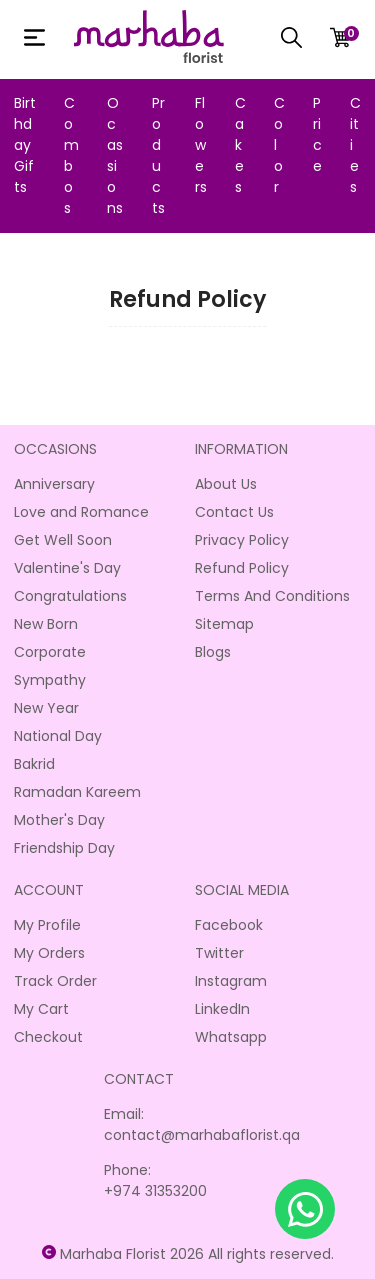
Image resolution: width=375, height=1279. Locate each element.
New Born (46, 624)
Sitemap (224, 624)
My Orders (49, 953)
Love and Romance (81, 512)
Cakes (240, 145)
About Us (226, 484)
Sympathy (50, 680)
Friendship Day (64, 848)
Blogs (213, 652)
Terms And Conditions (272, 596)
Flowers (201, 145)
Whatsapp (231, 1037)
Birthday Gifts (25, 145)
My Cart (41, 1009)
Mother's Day (59, 820)
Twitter (219, 953)
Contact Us (234, 512)
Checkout (48, 1037)
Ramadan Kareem (77, 792)
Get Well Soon (63, 540)
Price (317, 134)
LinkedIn (222, 1009)
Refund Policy (242, 568)
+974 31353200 (155, 1191)
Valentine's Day (67, 568)
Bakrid (34, 764)
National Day (58, 736)
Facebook (229, 925)
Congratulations (70, 596)
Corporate (50, 652)
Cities (355, 145)
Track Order (55, 981)
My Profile (47, 925)
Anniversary (54, 484)
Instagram (231, 981)
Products (158, 155)
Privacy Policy (242, 540)
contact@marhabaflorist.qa (202, 1135)
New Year (46, 708)
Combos (71, 155)
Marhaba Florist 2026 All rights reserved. (197, 1254)
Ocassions (115, 155)
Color (279, 145)
